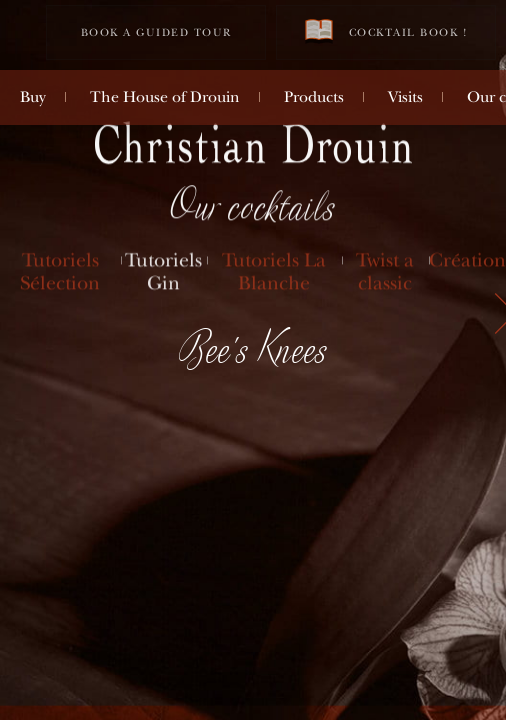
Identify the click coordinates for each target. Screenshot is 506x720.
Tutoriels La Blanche (274, 272)
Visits (405, 97)
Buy (33, 97)
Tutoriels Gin (163, 272)
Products (314, 97)
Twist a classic (385, 272)
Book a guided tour (156, 32)
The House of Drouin (165, 97)
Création (467, 260)
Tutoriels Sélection (60, 272)
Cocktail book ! (386, 31)
